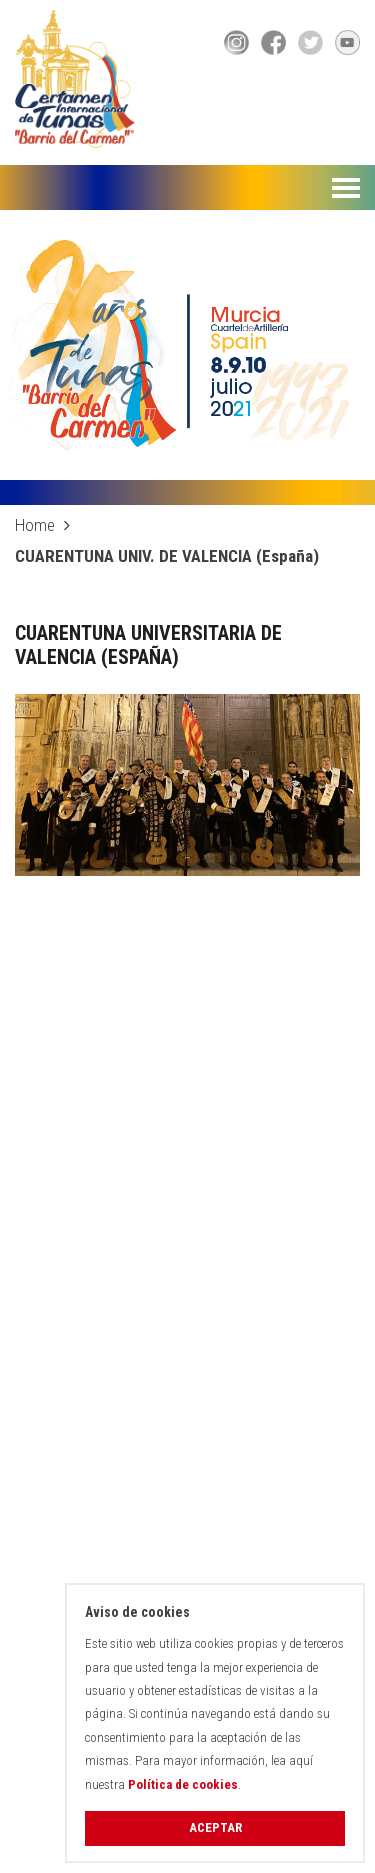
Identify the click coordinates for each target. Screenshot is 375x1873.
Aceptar (215, 1827)
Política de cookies (183, 1784)
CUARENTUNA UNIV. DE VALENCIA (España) (167, 556)
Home (35, 525)
